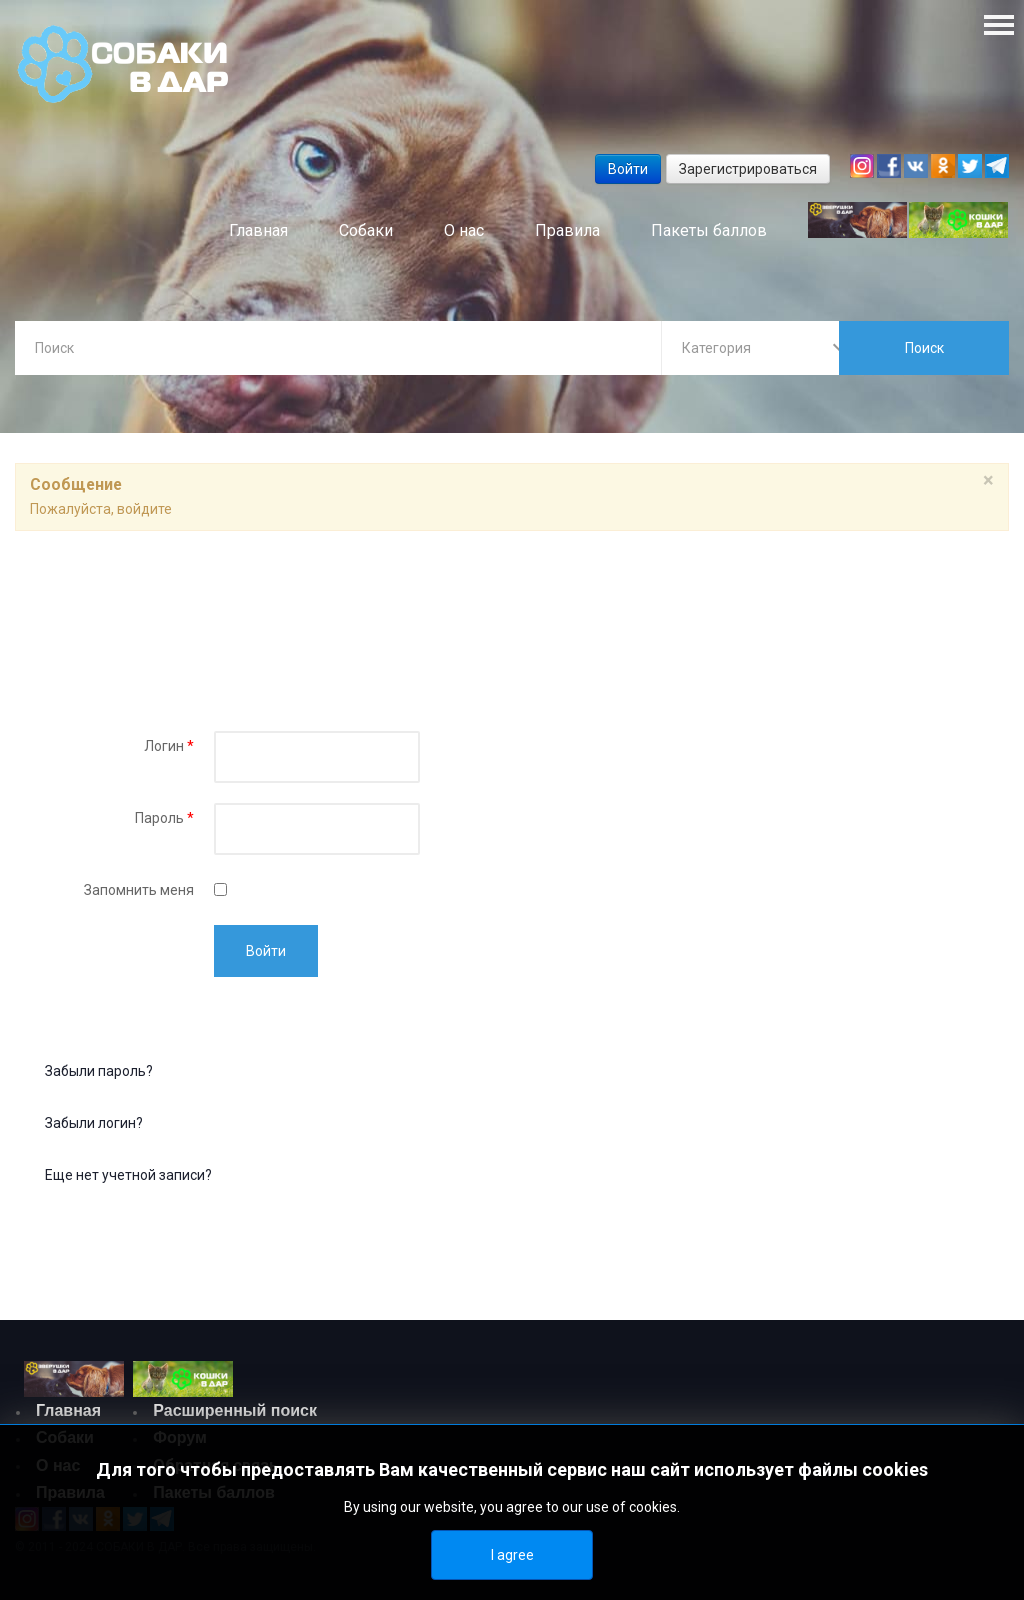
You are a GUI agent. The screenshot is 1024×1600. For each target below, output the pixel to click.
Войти (266, 953)
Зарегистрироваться (748, 169)
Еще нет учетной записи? (128, 1177)
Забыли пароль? (99, 1073)
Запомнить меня (139, 892)
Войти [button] (628, 169)
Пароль (164, 820)
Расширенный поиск (235, 1412)
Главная (68, 1412)
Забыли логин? (94, 1125)
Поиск (924, 348)
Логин (169, 748)
